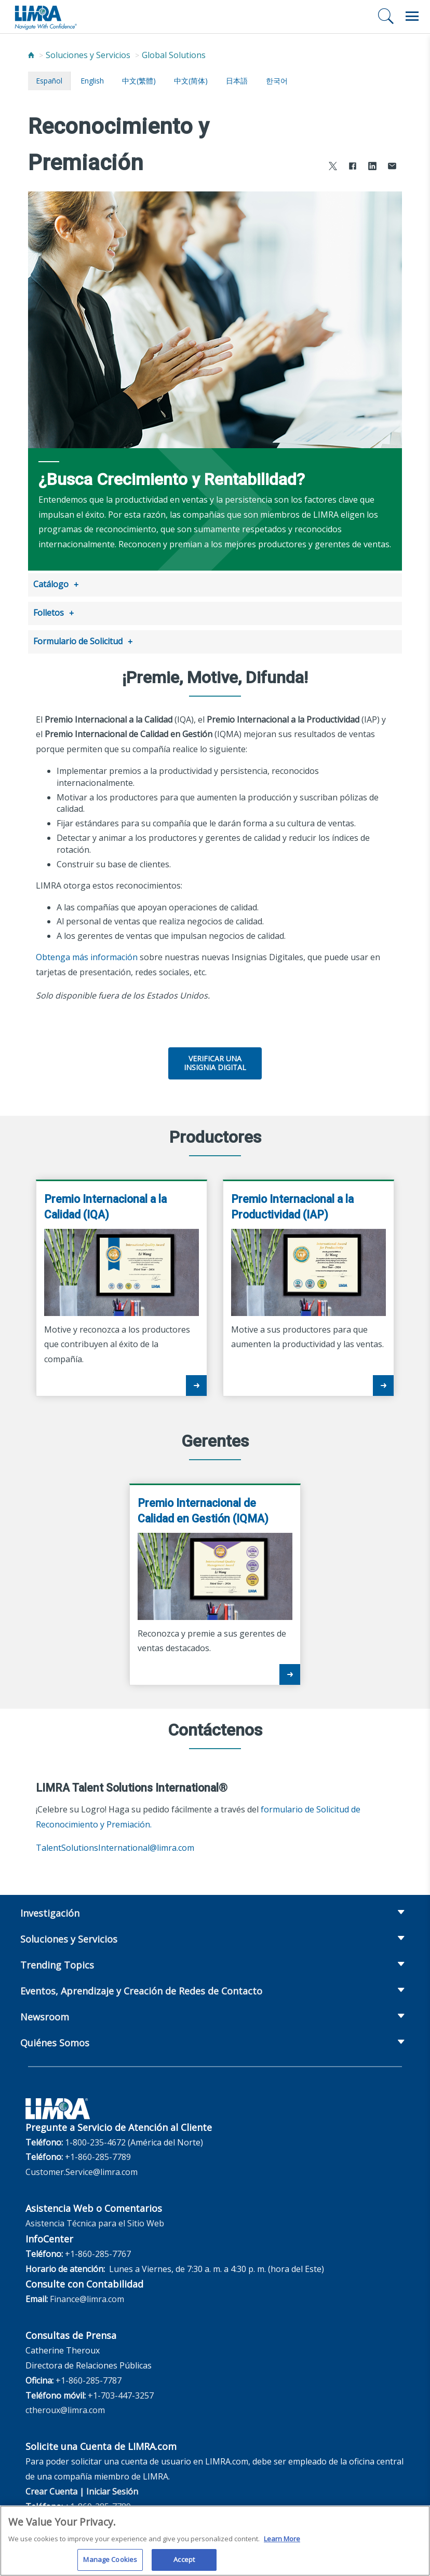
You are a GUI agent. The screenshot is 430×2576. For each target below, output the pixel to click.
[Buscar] (386, 16)
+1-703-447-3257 (121, 2392)
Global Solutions (174, 55)
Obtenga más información (87, 954)
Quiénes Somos (54, 2039)
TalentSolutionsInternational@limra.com (115, 1844)
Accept (184, 2564)
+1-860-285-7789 (98, 2153)
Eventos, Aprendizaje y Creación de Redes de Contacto (141, 1988)
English (92, 81)
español (49, 81)
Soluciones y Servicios (88, 55)
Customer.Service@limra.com (81, 2169)
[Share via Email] (392, 167)
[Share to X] (333, 167)
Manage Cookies (110, 2564)
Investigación (49, 1910)
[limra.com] (45, 16)
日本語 (237, 81)
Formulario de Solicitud (78, 639)
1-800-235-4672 (95, 2139)
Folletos (48, 611)
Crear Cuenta (51, 2488)
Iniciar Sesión (112, 2488)
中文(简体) (191, 81)
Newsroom (44, 2013)
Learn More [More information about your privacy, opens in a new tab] (282, 2542)
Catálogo (51, 584)
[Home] (31, 55)
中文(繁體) (139, 81)
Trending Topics (57, 1962)
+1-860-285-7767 (98, 2250)
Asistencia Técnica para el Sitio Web (94, 2220)
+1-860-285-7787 (89, 2377)
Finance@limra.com (87, 2296)
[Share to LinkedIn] (372, 167)
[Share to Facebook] (352, 167)
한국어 (277, 81)
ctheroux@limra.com (65, 2407)
